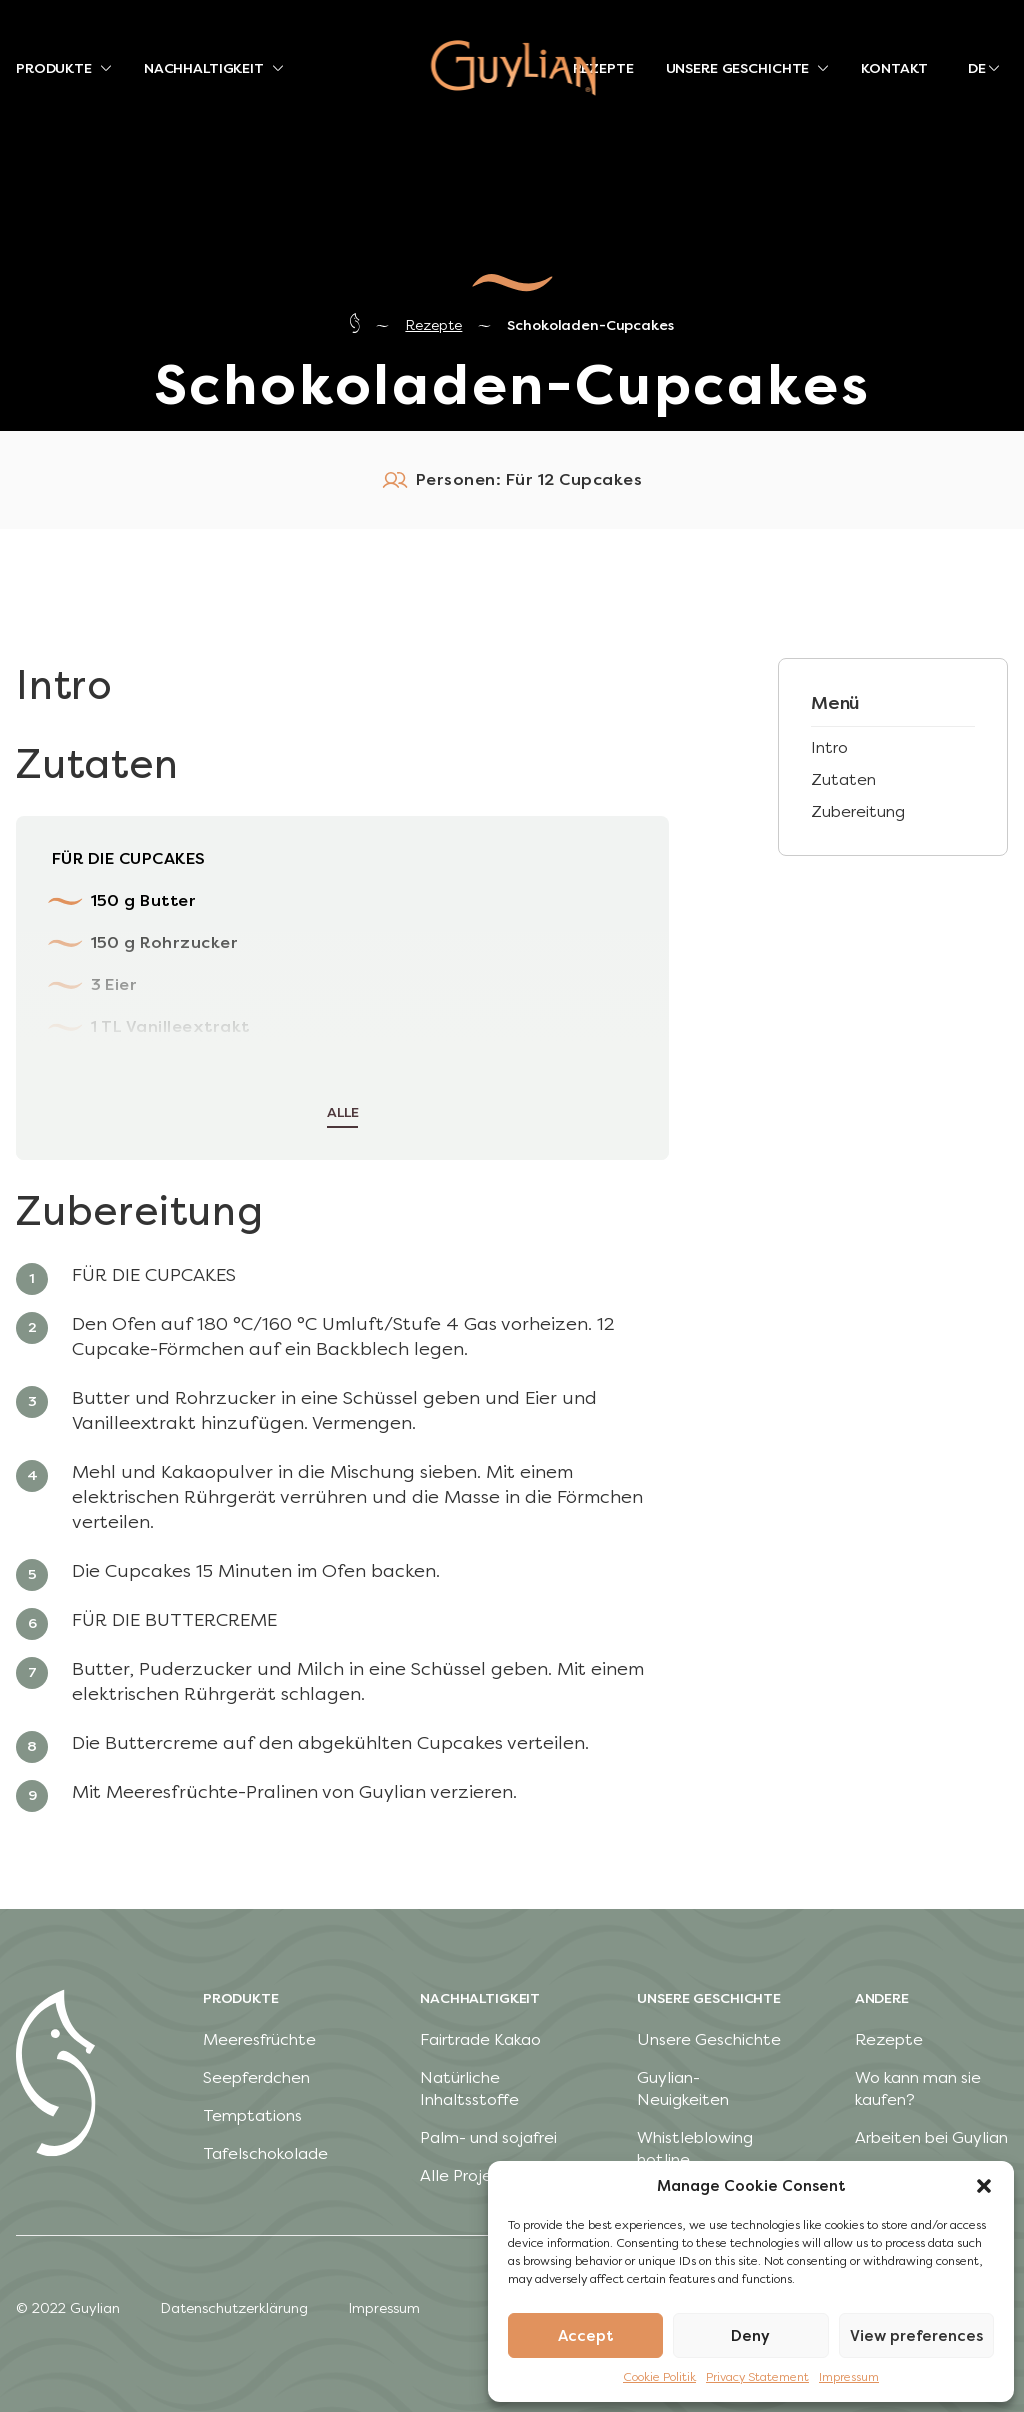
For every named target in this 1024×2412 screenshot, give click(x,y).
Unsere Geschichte (709, 2039)
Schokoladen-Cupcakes (590, 325)
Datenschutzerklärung (234, 2308)
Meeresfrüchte (259, 2039)
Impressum (849, 2377)
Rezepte (433, 325)
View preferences (916, 2336)
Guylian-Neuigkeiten (683, 2088)
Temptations (252, 2115)
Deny (750, 2336)
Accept (586, 2336)
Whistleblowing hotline (695, 2148)
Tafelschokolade (265, 2153)
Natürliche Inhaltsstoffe (469, 2088)
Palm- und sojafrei (488, 2137)
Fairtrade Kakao (480, 2039)
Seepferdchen (256, 2077)
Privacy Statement (757, 2377)
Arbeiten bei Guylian (931, 2137)
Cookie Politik (659, 2377)
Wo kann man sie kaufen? (918, 2088)
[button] (984, 2186)
